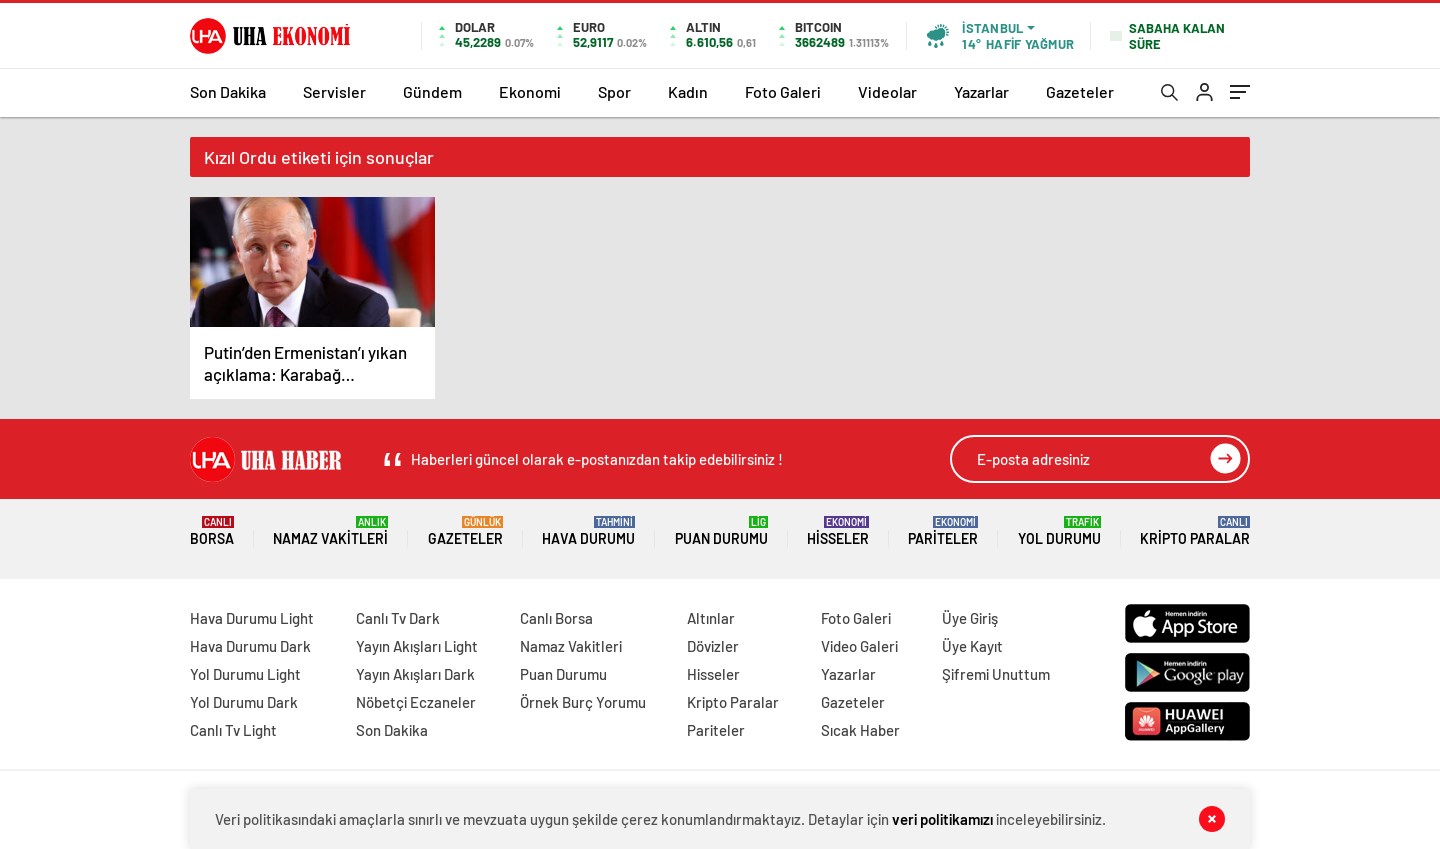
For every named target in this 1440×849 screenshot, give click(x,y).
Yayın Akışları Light (417, 646)
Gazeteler (1080, 91)
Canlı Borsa (556, 618)
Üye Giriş (970, 618)
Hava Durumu (588, 531)
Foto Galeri (783, 91)
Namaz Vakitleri (330, 531)
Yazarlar (981, 91)
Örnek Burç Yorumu (583, 702)
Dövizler (713, 646)
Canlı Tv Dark (398, 618)
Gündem (432, 91)
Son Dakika (228, 91)
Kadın (688, 91)
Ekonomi (530, 91)
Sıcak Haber (860, 730)
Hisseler (838, 531)
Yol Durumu (1059, 531)
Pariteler (943, 531)
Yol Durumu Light (245, 674)
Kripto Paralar (1195, 531)
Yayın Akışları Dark (415, 674)
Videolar (887, 91)
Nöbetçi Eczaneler (416, 702)
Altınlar (711, 618)
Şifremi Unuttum (996, 674)
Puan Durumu (721, 531)
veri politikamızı (942, 819)
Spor (614, 91)
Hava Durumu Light (252, 618)
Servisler (334, 91)
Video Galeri (859, 646)
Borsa (212, 531)
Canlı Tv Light (233, 730)
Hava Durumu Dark (250, 646)
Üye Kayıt (972, 646)
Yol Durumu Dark (244, 702)
